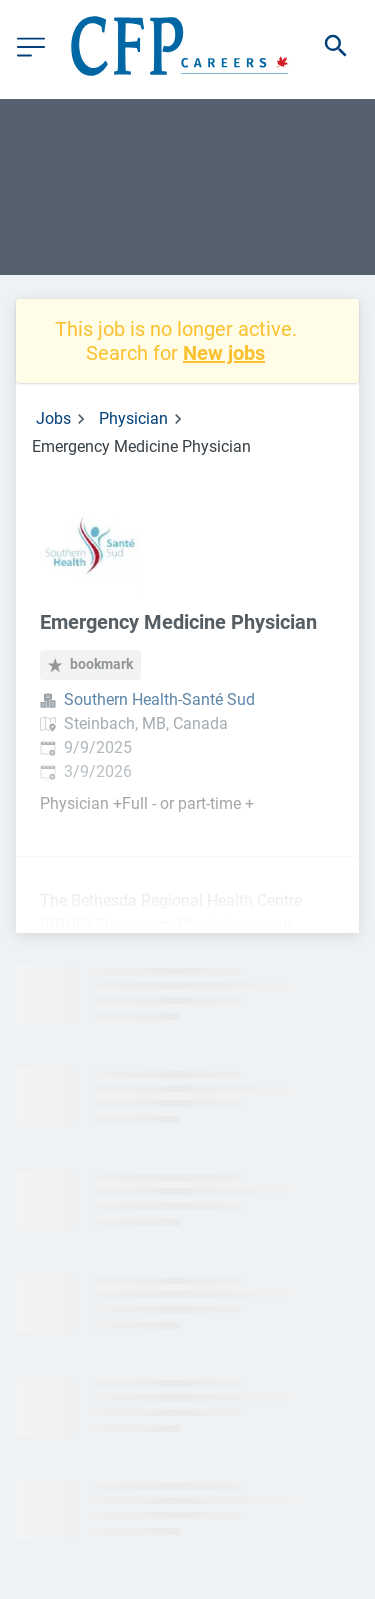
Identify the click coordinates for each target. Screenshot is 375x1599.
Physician (133, 418)
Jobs (53, 418)
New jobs (224, 353)
